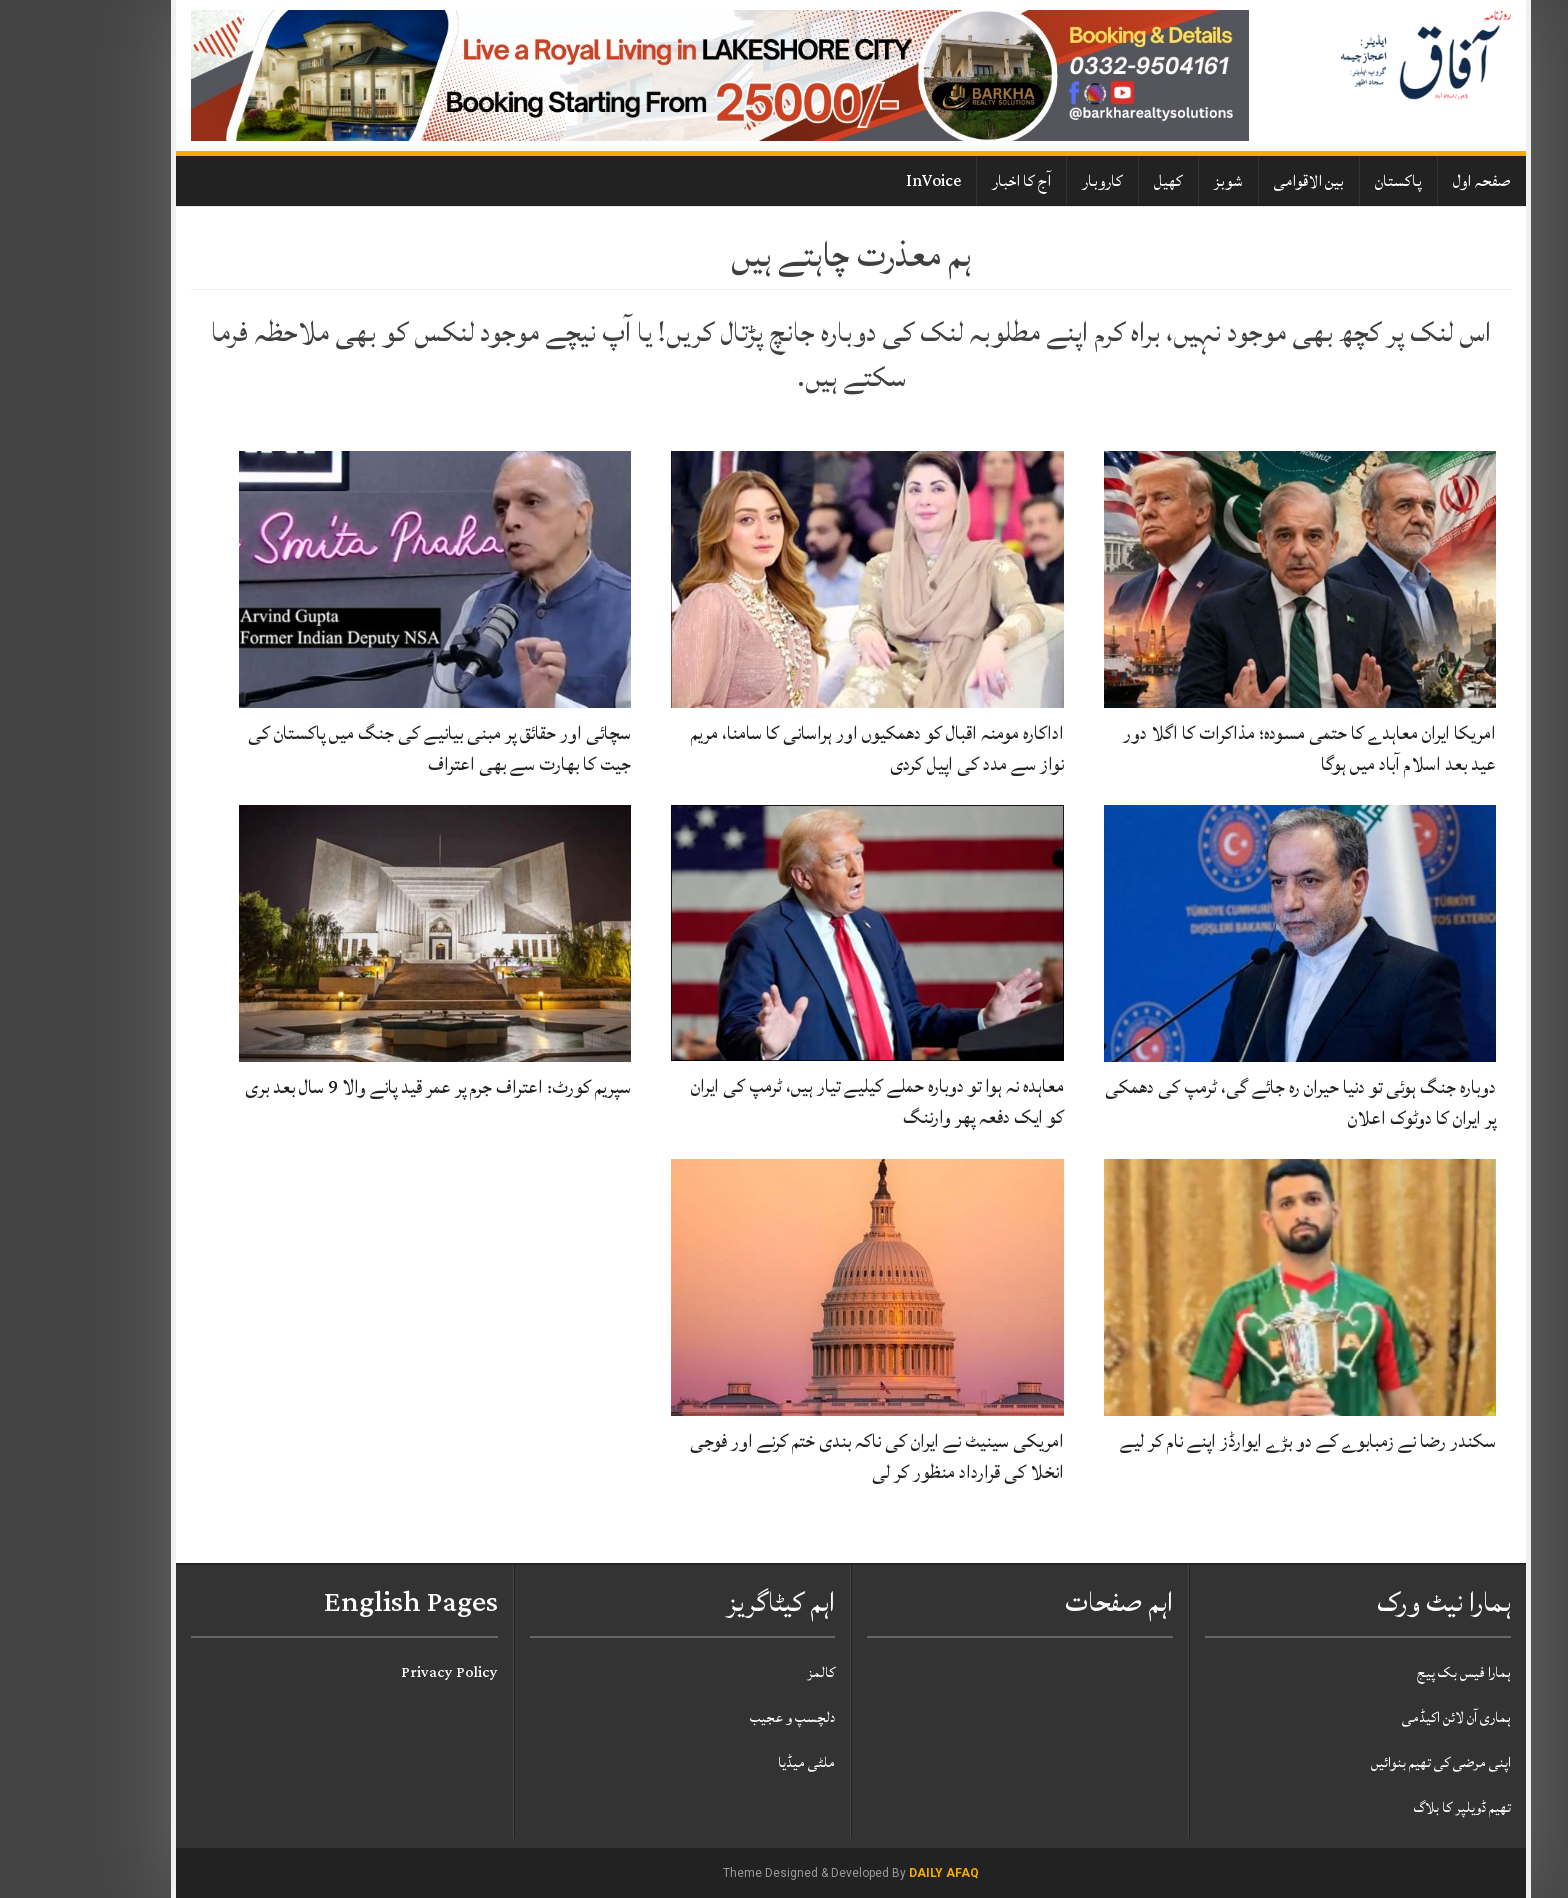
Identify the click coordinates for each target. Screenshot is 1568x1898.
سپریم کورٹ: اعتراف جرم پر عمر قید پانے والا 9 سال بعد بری (371, 1087)
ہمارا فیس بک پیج (1397, 1672)
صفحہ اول (1415, 181)
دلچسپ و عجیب (725, 1717)
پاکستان (1331, 181)
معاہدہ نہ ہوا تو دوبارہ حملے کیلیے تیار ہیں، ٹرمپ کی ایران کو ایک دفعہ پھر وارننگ (810, 1101)
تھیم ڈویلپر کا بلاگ (1395, 1807)
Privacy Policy (382, 1672)
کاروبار (1035, 181)
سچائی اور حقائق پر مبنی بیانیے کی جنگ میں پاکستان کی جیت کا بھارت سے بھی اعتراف (372, 748)
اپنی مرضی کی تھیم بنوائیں (1374, 1762)
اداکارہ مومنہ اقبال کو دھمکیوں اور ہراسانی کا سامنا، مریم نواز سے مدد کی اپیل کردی (810, 748)
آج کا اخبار (954, 181)
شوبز (1161, 181)
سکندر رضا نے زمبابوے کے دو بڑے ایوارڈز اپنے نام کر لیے (1241, 1441)
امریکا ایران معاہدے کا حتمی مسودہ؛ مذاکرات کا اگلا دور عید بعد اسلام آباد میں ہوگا (1242, 748)
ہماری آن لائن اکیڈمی (1389, 1717)
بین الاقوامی (1242, 181)
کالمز (754, 1672)
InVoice (866, 181)
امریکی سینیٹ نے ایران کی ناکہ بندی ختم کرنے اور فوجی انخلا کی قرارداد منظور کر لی (810, 1456)
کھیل (1101, 181)
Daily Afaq (877, 1873)
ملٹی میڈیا (739, 1762)
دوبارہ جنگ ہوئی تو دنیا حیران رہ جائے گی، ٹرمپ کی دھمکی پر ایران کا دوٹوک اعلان (1233, 1102)
